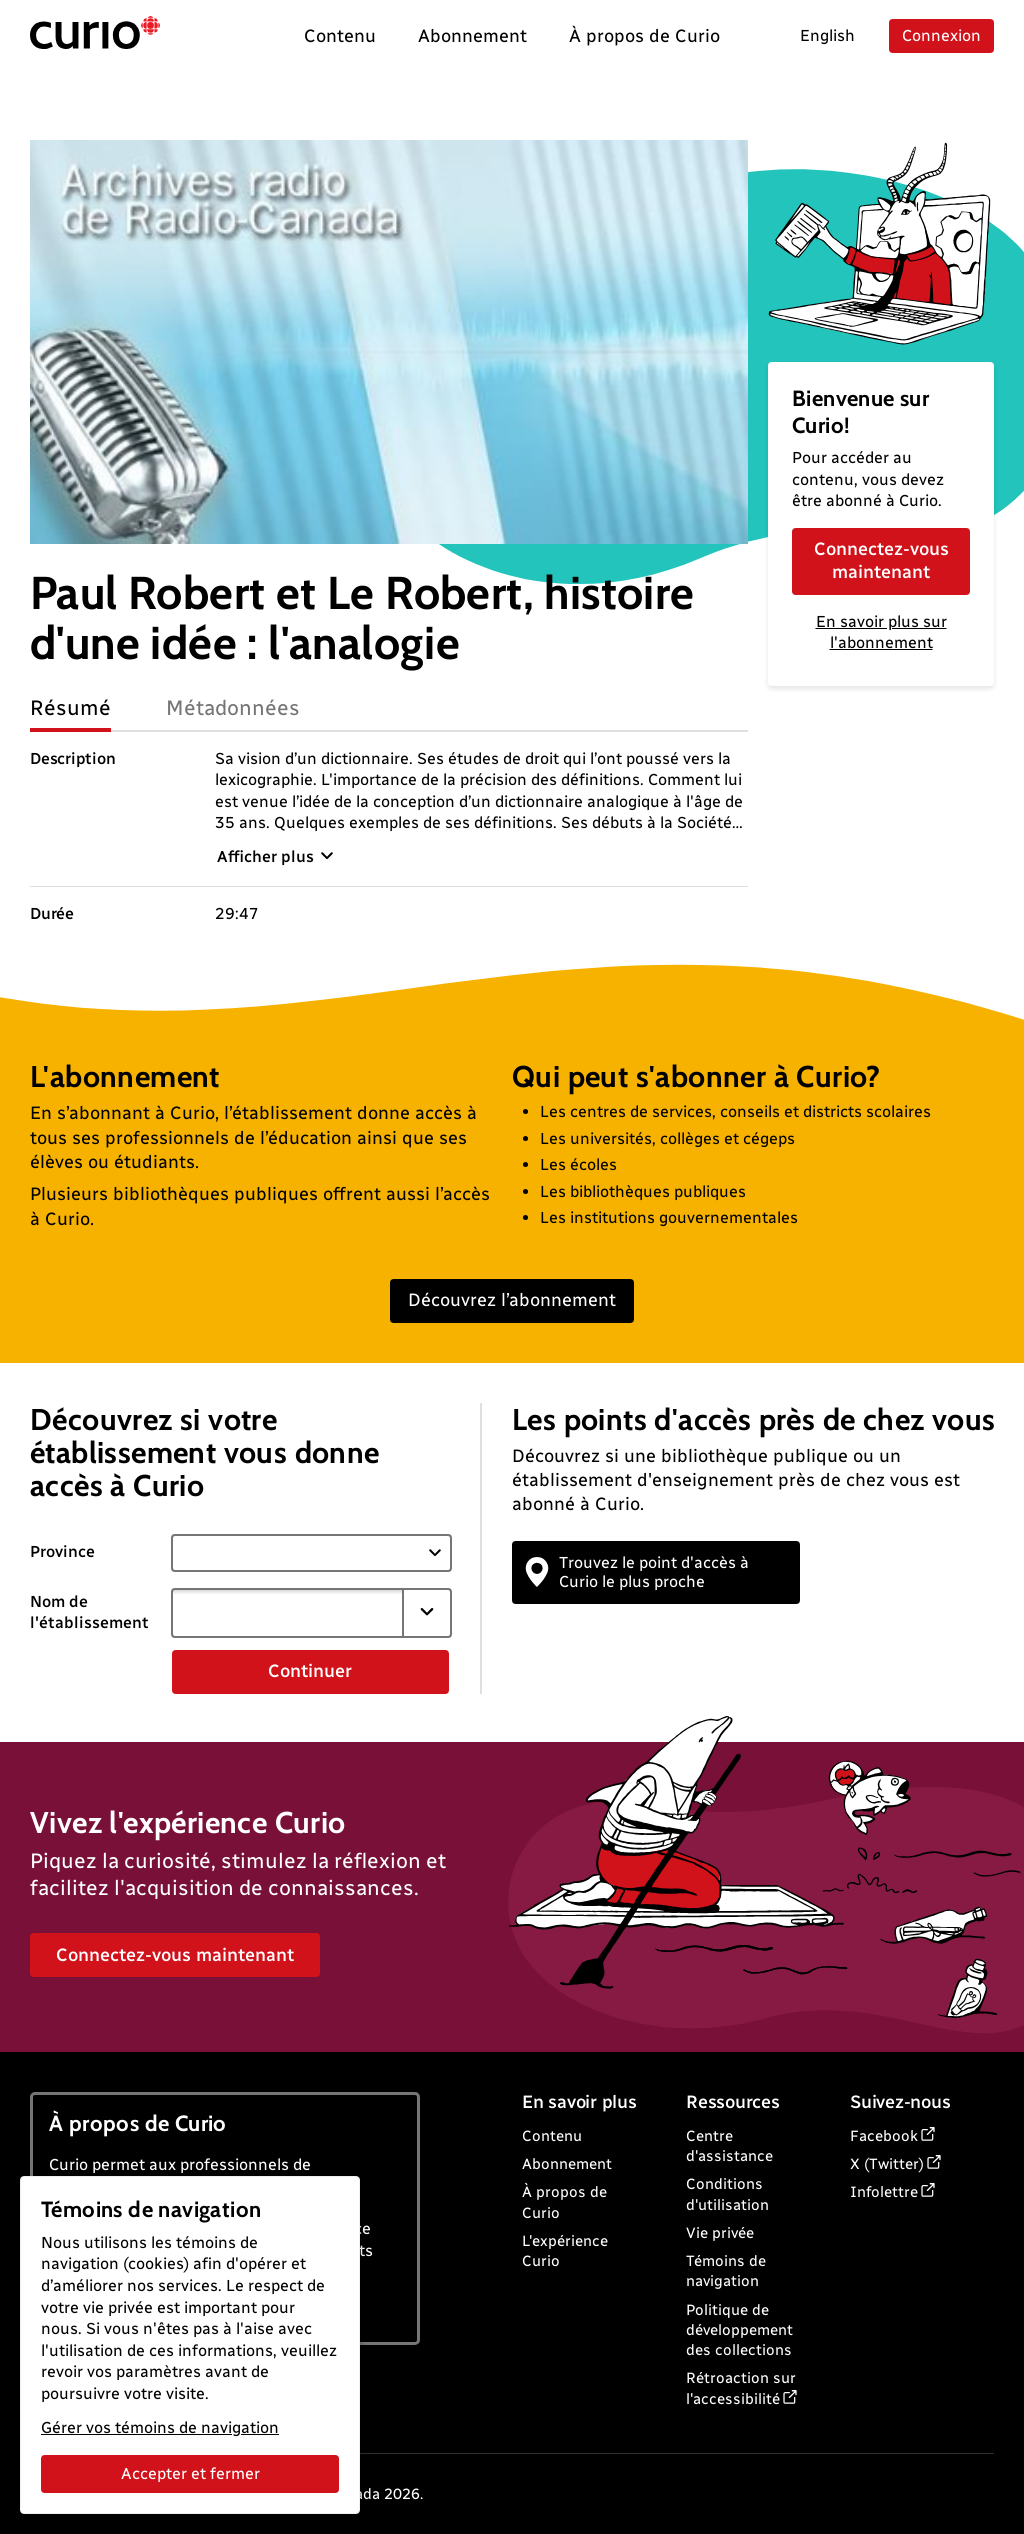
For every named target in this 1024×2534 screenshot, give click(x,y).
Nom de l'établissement (89, 1612)
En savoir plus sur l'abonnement (881, 632)
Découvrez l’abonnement (512, 1300)
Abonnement (567, 2164)
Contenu (552, 2136)
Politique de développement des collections (739, 2330)
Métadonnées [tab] (233, 707)
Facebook (884, 2136)
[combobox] (288, 1613)
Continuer (310, 1671)
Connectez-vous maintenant (881, 560)
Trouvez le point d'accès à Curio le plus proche (638, 1572)
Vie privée (720, 2233)
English (827, 35)
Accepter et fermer (190, 2473)
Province (62, 1551)
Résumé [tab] (70, 707)
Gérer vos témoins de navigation (160, 2427)
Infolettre (884, 2192)
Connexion (941, 35)
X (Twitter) (887, 2164)
